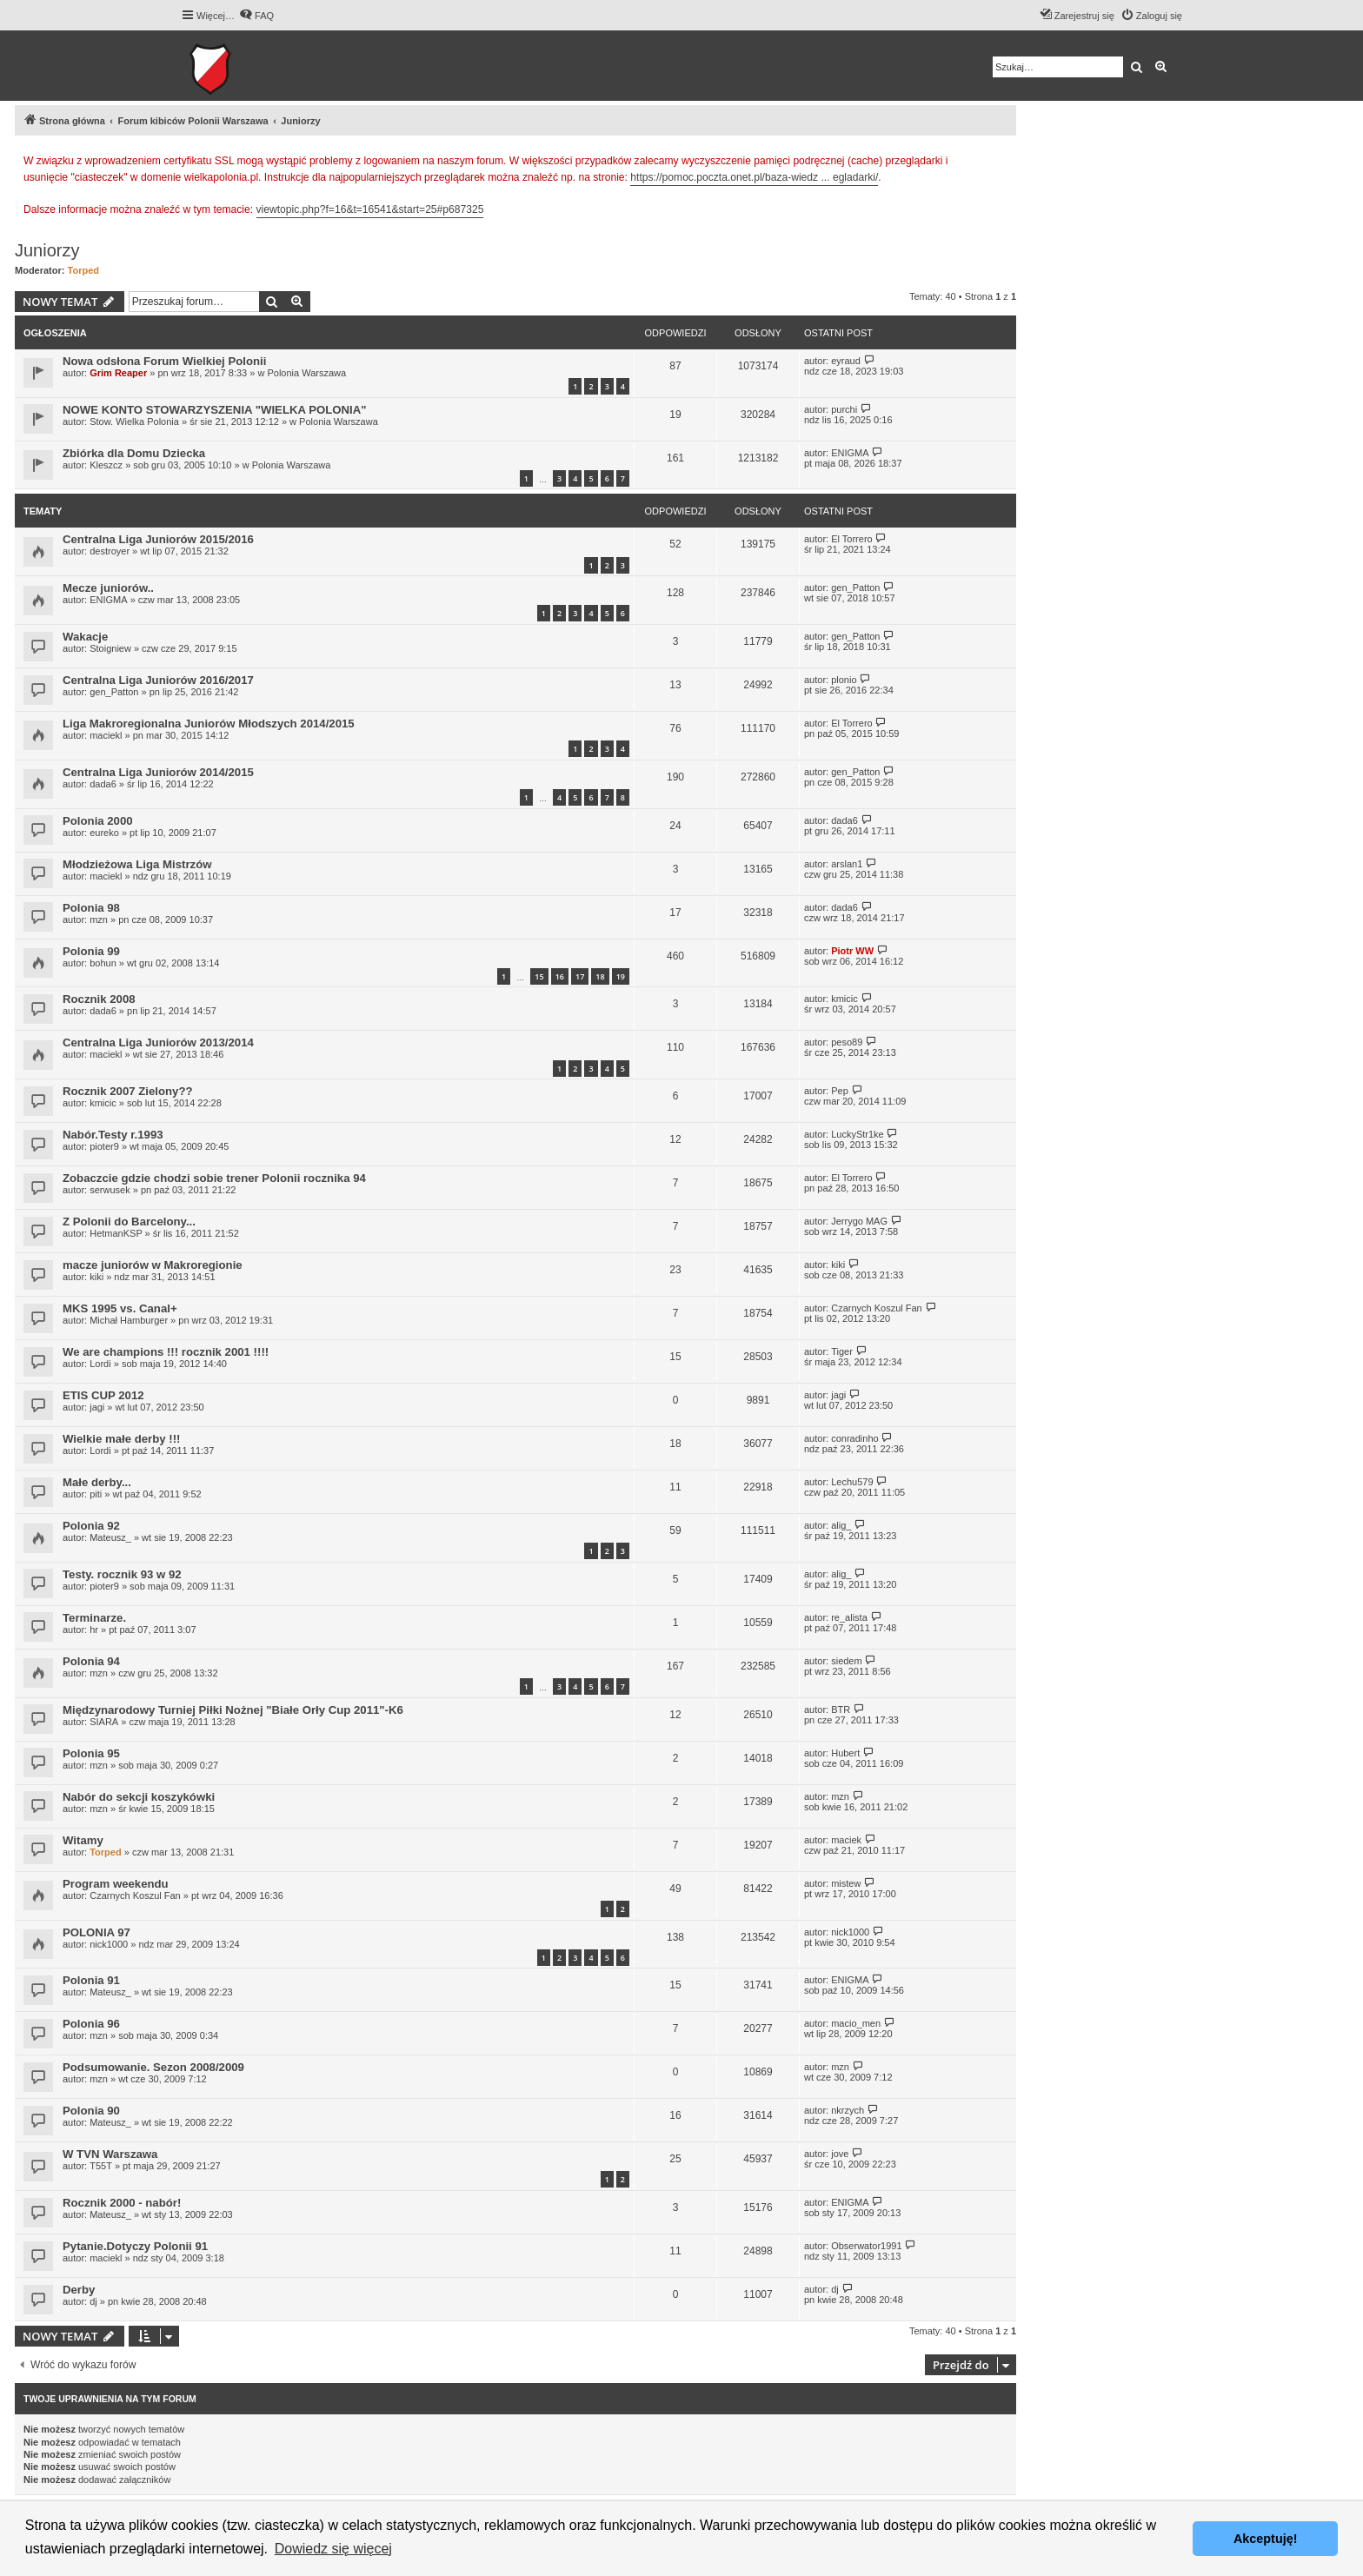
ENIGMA (849, 453)
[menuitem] (256, 15)
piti (96, 1494)
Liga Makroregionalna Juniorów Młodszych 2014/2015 (209, 723)
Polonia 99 (91, 951)
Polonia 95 (91, 1753)
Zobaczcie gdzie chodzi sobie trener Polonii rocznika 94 (214, 1178)
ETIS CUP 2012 (103, 1395)
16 (559, 976)
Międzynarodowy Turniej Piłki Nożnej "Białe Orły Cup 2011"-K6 (233, 1709)
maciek (846, 1840)
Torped (83, 270)
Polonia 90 (91, 2110)
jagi (97, 1407)
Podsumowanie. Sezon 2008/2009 (153, 2067)
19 (620, 976)
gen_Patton (855, 587)
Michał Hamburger (129, 1320)
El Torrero (851, 539)
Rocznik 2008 (99, 999)
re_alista (849, 1617)
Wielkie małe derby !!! (121, 1438)
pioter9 (104, 1146)
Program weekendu (116, 1883)
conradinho (854, 1438)
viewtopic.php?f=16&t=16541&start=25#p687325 (370, 209)
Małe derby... (97, 1482)
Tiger (842, 1351)
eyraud (846, 360)
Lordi (100, 1363)
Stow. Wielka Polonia (134, 421)
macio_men (856, 2023)
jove (839, 2153)
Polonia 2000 (98, 820)
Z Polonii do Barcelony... (129, 1221)
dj (93, 2301)
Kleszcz (106, 465)
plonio (843, 679)
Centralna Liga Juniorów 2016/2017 (158, 680)
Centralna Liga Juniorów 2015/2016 (158, 539)
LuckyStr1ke (857, 1134)
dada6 (103, 784)
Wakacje (85, 636)
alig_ (841, 1525)
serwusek (110, 1190)
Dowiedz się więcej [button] (333, 2548)
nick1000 (109, 1944)
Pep (839, 1091)
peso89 (846, 1042)
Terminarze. (94, 1617)
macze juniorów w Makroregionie (153, 1264)
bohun (103, 963)
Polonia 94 (91, 1661)
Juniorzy (47, 250)
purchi (844, 409)
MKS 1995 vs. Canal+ (120, 1308)
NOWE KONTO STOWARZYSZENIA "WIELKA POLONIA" (215, 409)
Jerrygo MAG (859, 1221)
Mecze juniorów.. (108, 587)
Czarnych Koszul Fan (876, 1308)
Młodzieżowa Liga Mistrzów (137, 864)
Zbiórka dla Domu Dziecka (134, 453)
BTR (840, 1709)
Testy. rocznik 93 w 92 (122, 1574)
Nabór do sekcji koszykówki (139, 1796)
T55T (101, 2166)
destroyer (110, 551)
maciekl (106, 735)
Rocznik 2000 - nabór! (122, 2202)
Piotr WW (852, 951)
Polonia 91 (91, 1980)
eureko (104, 832)
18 (599, 976)
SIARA (104, 1721)
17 (579, 976)
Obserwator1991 (866, 2246)
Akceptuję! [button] (1265, 2539)
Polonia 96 (91, 2023)
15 (539, 976)
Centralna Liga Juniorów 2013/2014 (158, 1042)
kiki (96, 1276)
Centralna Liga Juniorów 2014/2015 (158, 772)
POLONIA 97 (96, 1932)
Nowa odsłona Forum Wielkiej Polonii (164, 361)
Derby (79, 2289)
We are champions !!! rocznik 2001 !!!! (166, 1351)
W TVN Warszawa (110, 2154)
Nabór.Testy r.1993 (113, 1134)
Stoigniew (110, 648)
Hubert (845, 1753)
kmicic (844, 998)
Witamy (83, 1840)
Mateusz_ (110, 1537)
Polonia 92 (91, 1525)
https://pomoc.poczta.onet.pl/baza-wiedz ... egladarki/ (754, 177)
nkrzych (847, 2110)
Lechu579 (852, 1482)
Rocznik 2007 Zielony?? (128, 1091)
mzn (99, 919)
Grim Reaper (118, 373)
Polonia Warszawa (306, 373)
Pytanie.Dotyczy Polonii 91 (135, 2246)
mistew (846, 1883)
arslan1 (846, 864)
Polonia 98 (91, 907)
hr (94, 1629)
